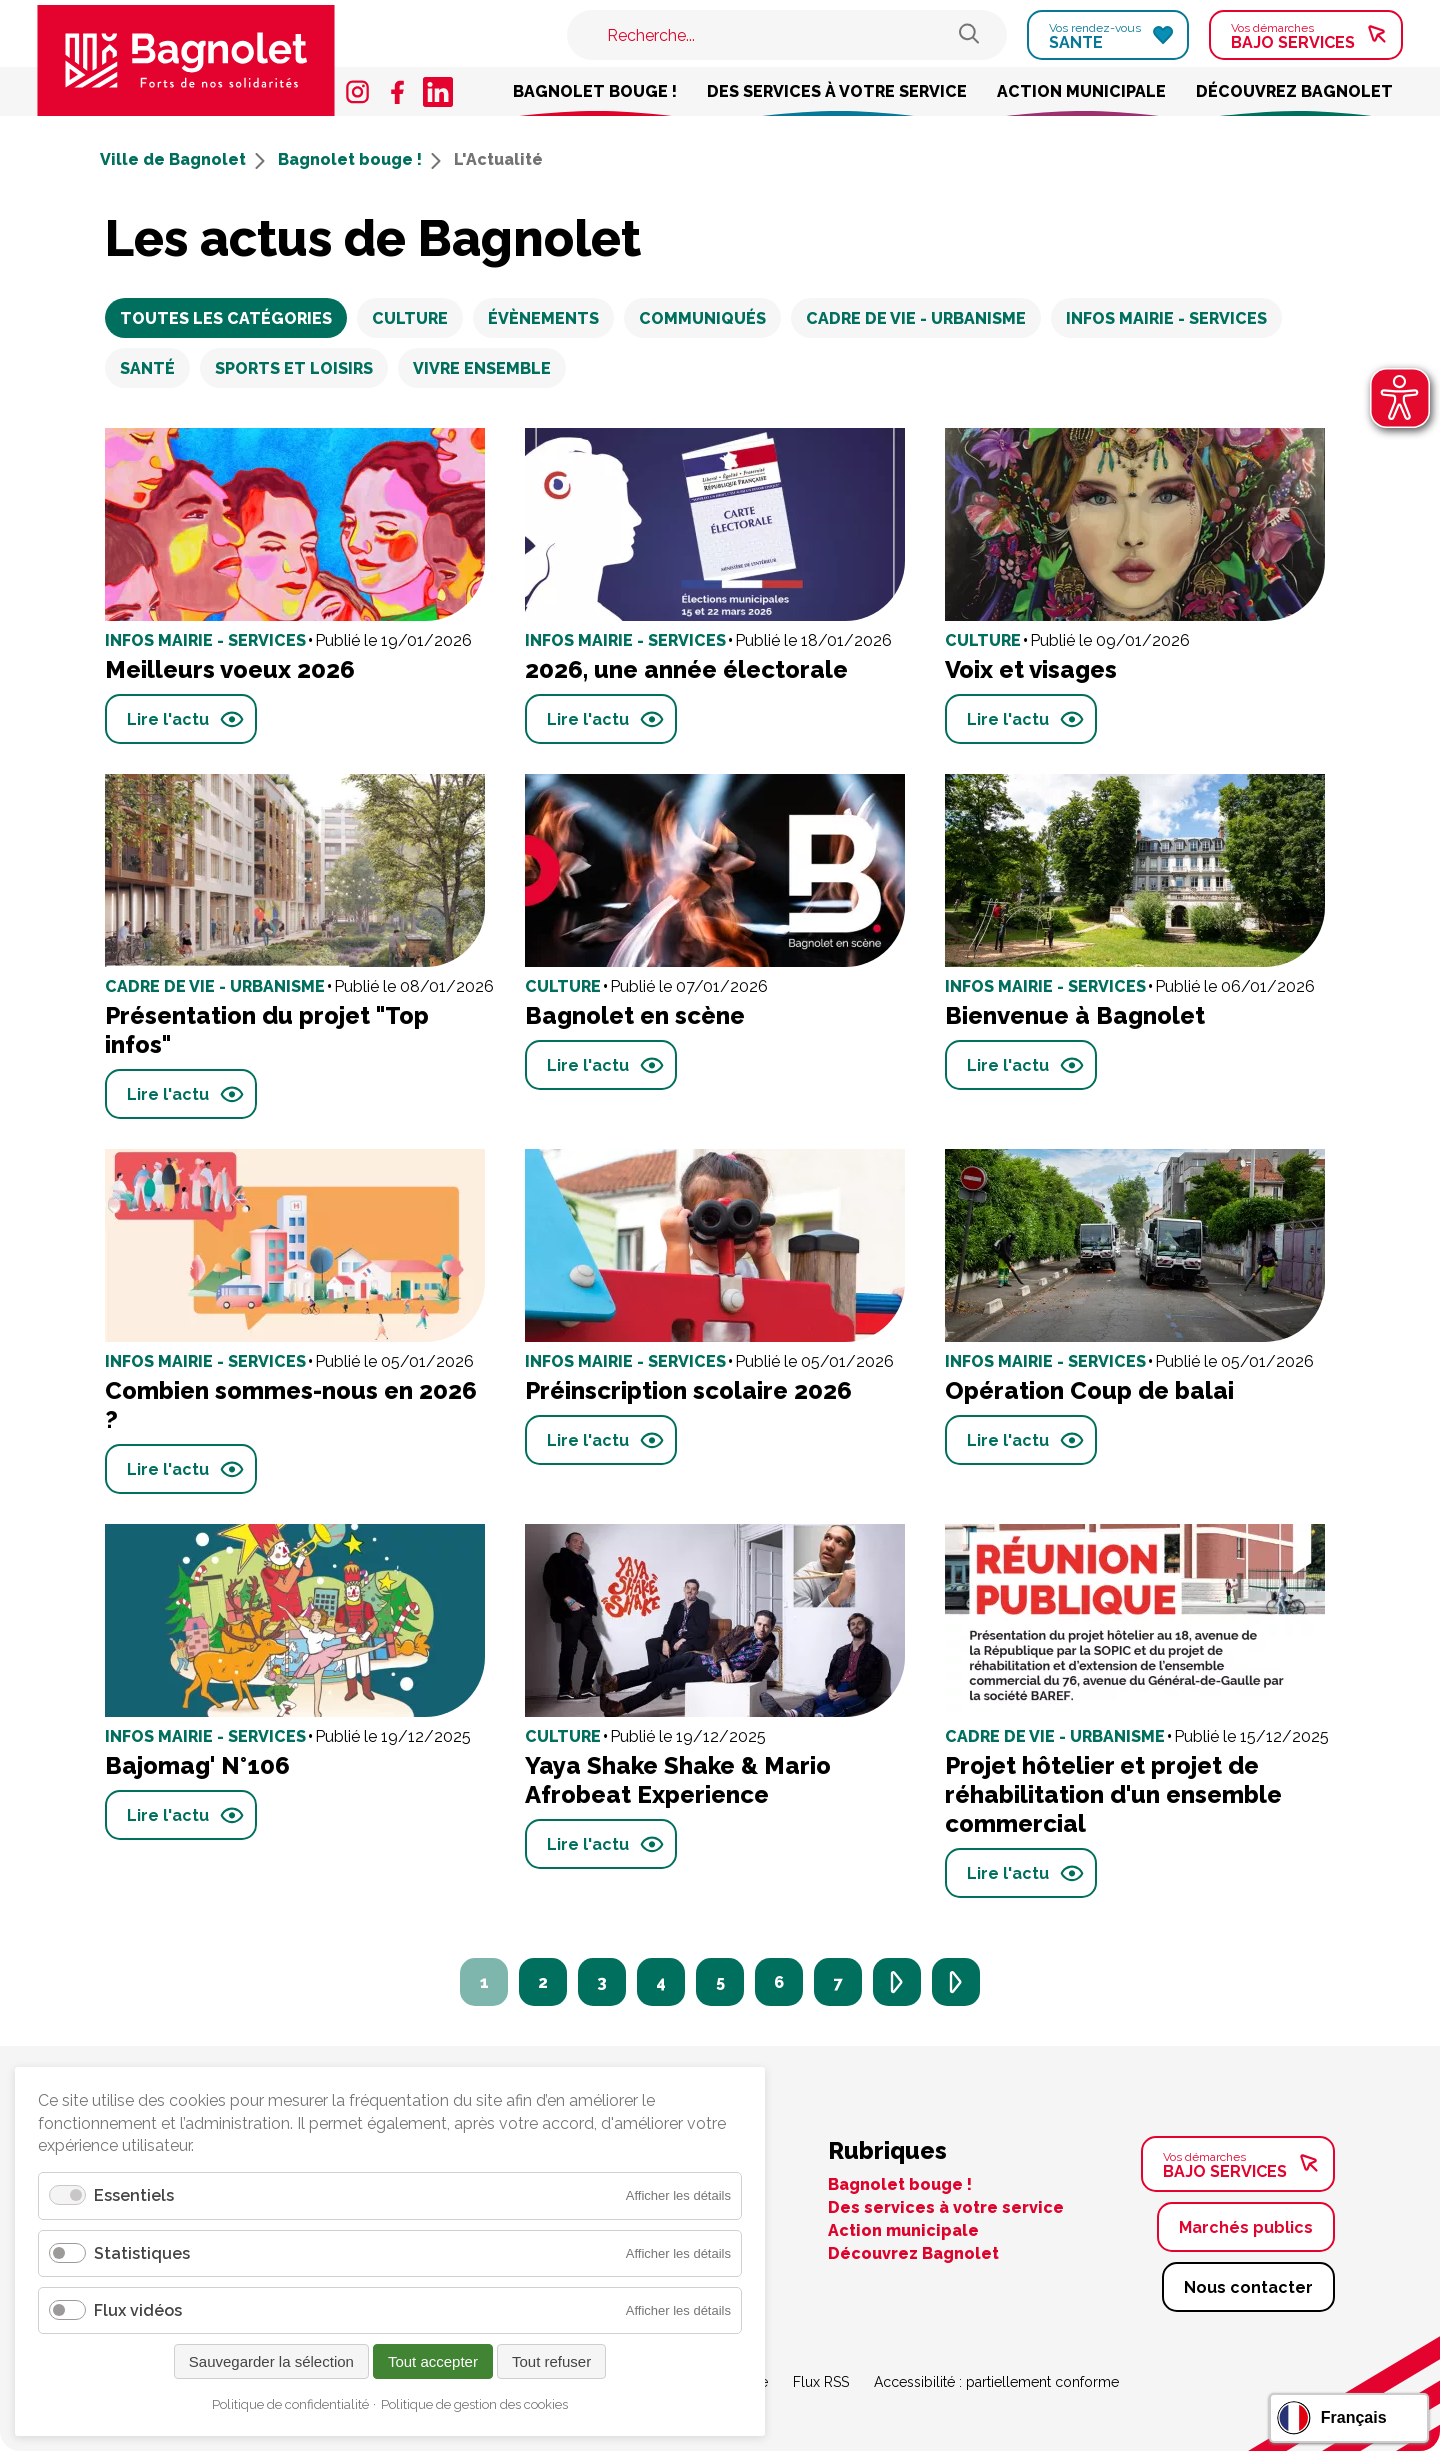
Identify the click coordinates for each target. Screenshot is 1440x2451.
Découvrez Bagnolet (1294, 91)
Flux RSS (821, 2382)
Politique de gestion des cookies (474, 2404)
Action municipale (1081, 91)
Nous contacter (1248, 2287)
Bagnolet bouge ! (595, 91)
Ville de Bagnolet (182, 159)
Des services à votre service (837, 91)
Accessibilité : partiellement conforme (996, 2382)
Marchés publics (1246, 2227)
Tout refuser (551, 2361)
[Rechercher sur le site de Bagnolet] (969, 35)
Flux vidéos (138, 2310)
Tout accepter (433, 2361)
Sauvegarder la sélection (271, 2361)
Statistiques (142, 2253)
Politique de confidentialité (290, 2404)
